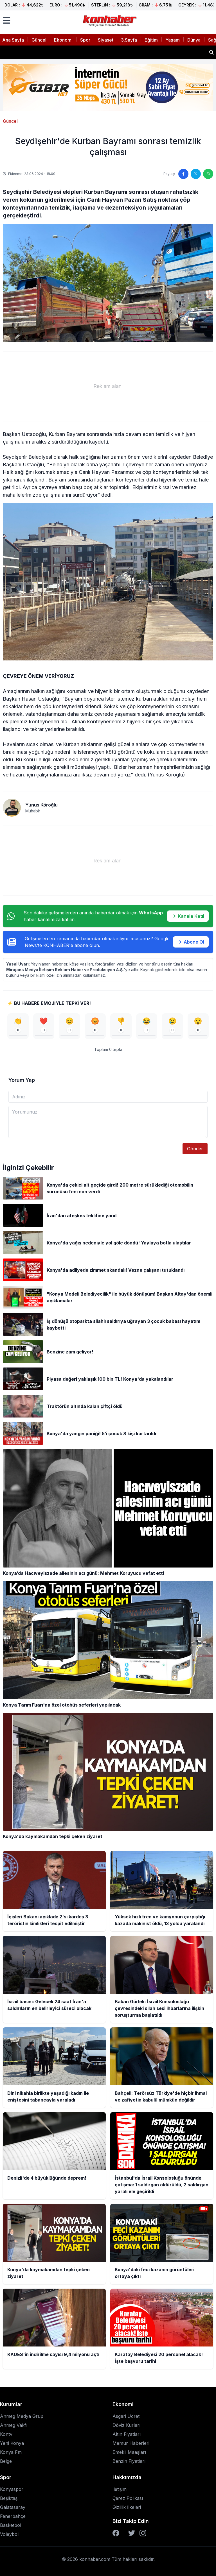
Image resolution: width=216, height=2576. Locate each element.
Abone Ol (190, 942)
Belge (6, 2461)
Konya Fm (11, 2452)
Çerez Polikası (127, 2498)
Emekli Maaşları (129, 2452)
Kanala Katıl (188, 916)
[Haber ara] (211, 52)
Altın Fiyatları (126, 2434)
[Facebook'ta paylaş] (183, 174)
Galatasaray (12, 2507)
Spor (85, 40)
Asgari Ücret (126, 2416)
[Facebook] (115, 2533)
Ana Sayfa (13, 40)
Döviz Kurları (126, 2425)
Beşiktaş (8, 2498)
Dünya (194, 40)
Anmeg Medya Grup (21, 2416)
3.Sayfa (129, 40)
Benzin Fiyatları (128, 2461)
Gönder (195, 1148)
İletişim (119, 2489)
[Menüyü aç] (6, 20)
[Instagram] (143, 2533)
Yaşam (172, 40)
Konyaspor (11, 2489)
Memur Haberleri (130, 2443)
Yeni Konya (12, 2443)
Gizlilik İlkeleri (126, 2507)
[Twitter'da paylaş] (196, 174)
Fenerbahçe (13, 2516)
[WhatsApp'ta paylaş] (208, 174)
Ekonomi (63, 40)
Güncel (39, 40)
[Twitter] (131, 2533)
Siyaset (105, 40)
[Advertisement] (108, 386)
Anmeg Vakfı (13, 2425)
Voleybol (9, 2534)
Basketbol (10, 2525)
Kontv (6, 2434)
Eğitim (151, 40)
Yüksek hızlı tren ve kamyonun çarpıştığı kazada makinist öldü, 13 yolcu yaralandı (96, 52)
